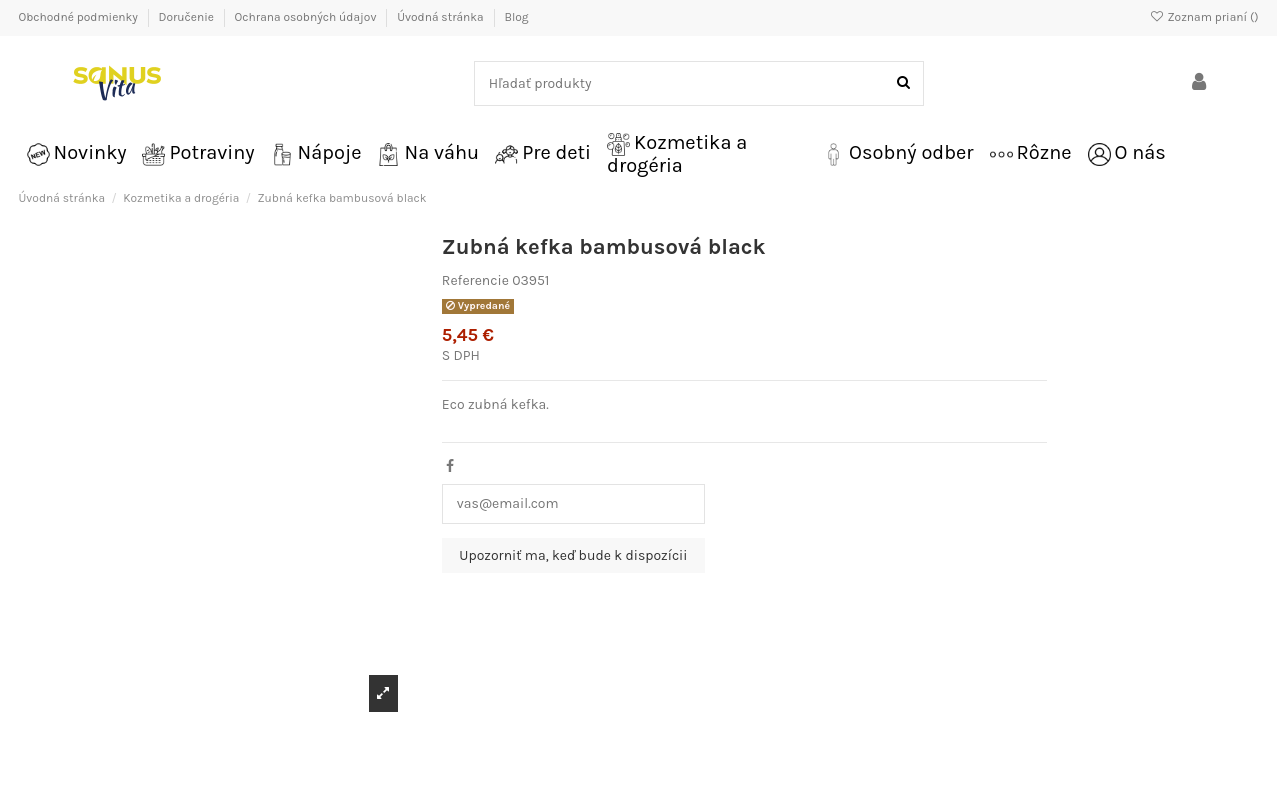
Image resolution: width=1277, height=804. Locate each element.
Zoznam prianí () (1203, 17)
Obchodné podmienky (80, 17)
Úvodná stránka (441, 17)
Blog (516, 17)
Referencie (475, 280)
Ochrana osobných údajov (307, 17)
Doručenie (187, 17)
